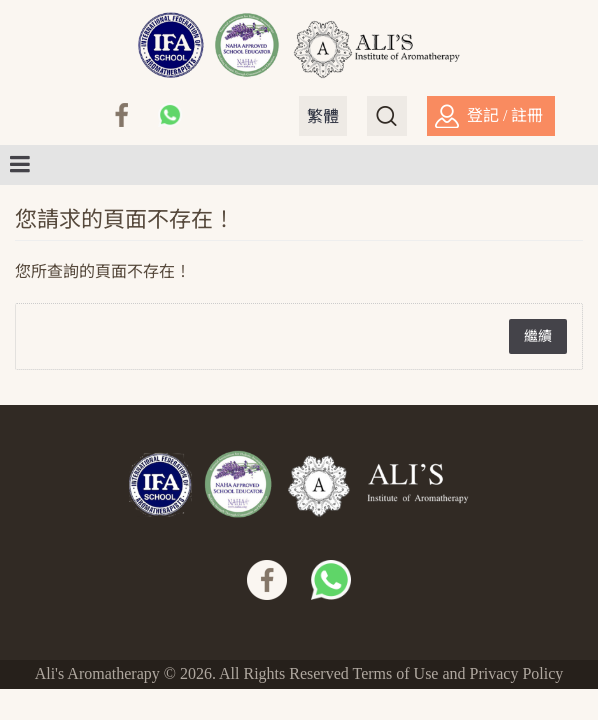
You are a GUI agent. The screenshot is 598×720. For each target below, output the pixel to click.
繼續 (538, 336)
